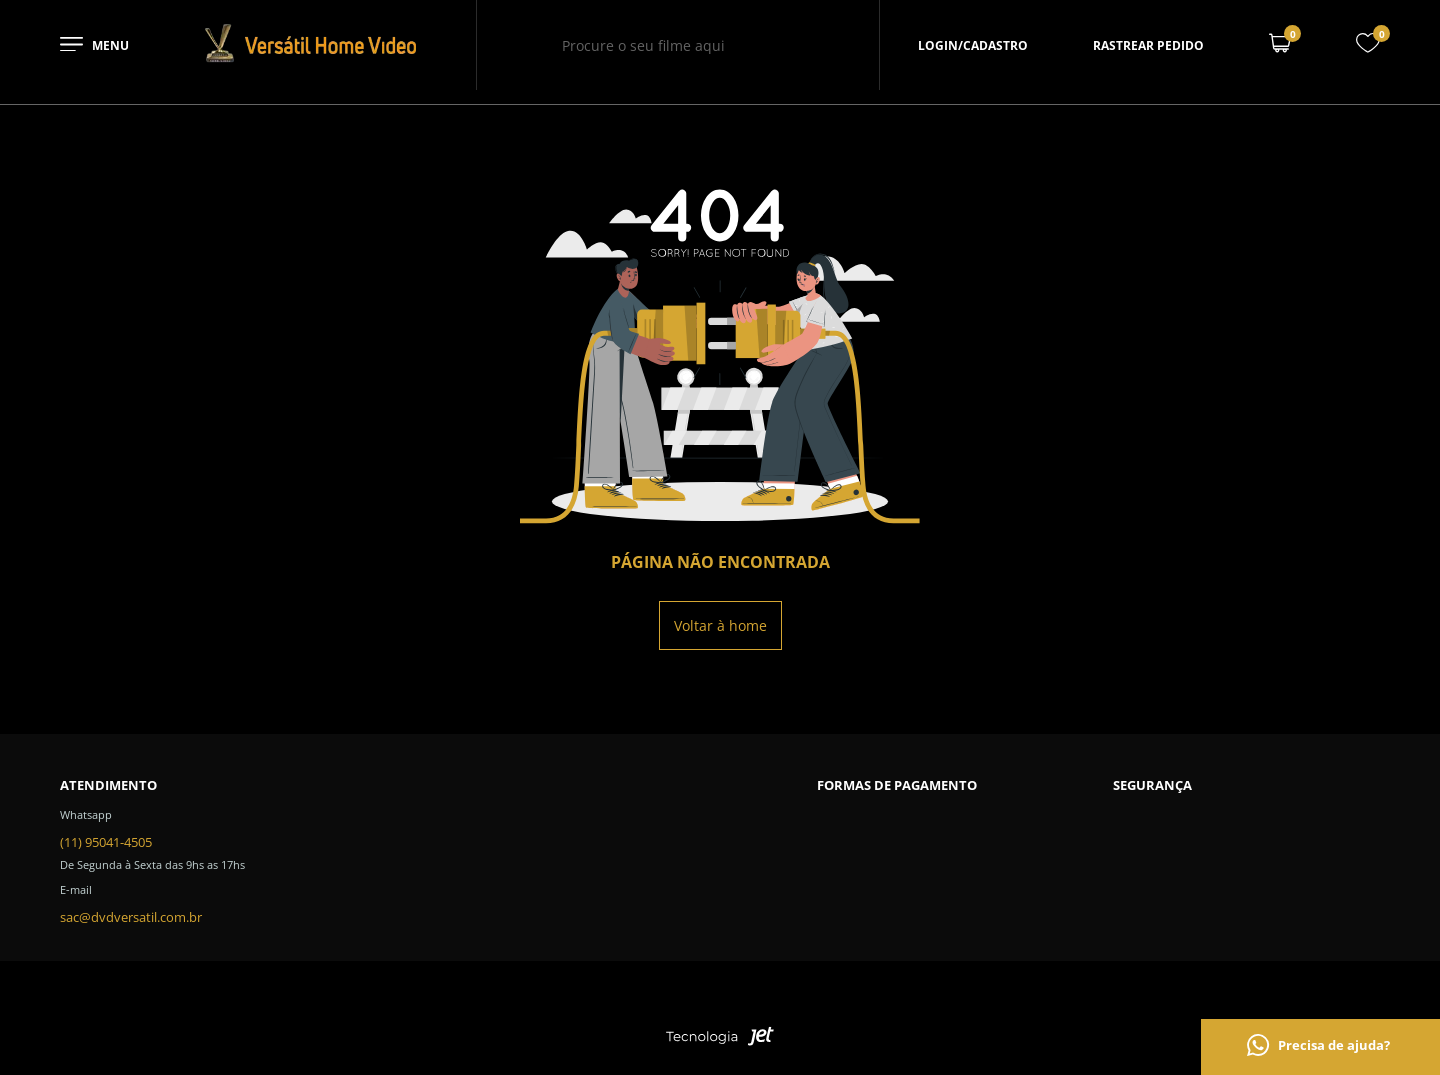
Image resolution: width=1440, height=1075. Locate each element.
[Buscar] (792, 45)
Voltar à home (720, 625)
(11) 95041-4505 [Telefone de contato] (106, 842)
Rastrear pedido (1148, 45)
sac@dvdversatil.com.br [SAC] (131, 917)
